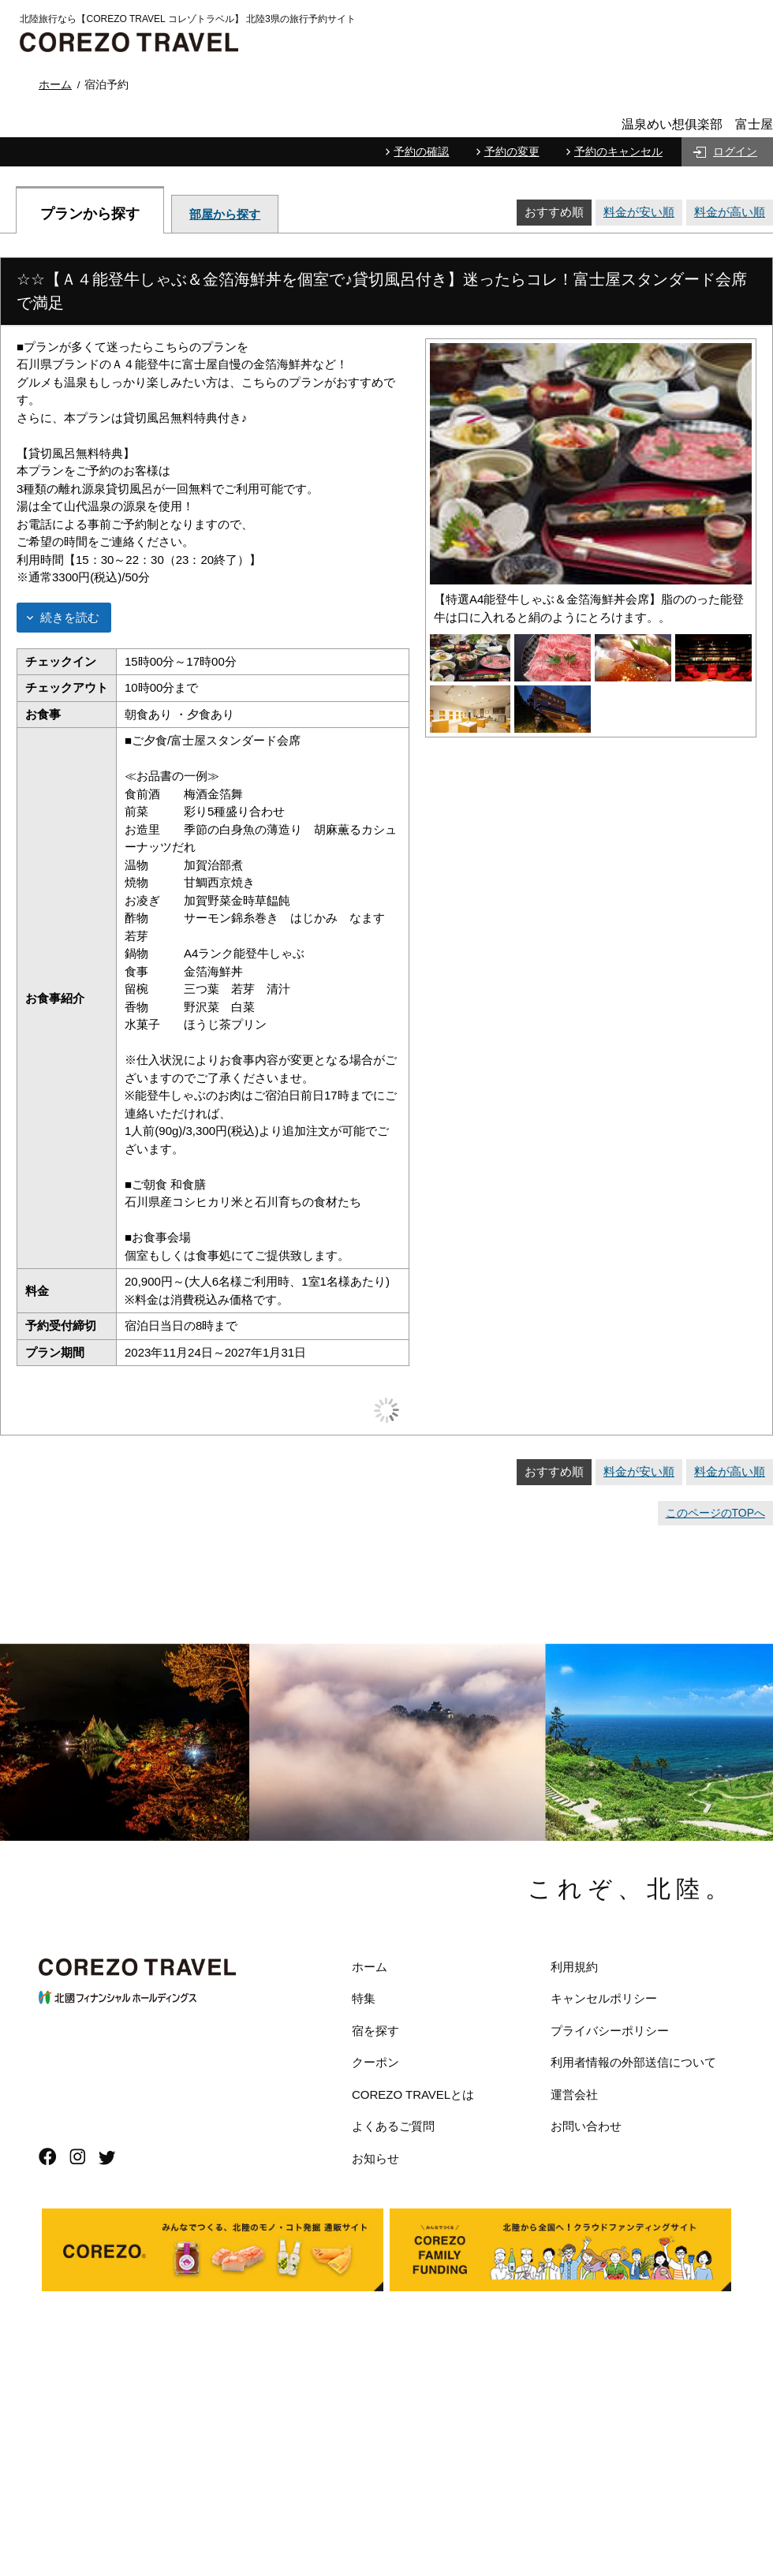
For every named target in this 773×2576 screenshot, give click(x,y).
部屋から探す (224, 214)
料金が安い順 (638, 211)
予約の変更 (512, 151)
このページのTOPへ (715, 1512)
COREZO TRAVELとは (413, 2094)
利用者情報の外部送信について (633, 2062)
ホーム (369, 1966)
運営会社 (574, 2094)
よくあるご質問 (393, 2126)
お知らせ (375, 2158)
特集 (363, 1998)
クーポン (375, 2062)
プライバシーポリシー (610, 2030)
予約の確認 (421, 151)
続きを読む (69, 617)
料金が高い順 (729, 211)
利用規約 (574, 1966)
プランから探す (90, 213)
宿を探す (375, 2030)
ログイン (735, 151)
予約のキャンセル (618, 151)
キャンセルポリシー (604, 1998)
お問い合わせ (586, 2126)
